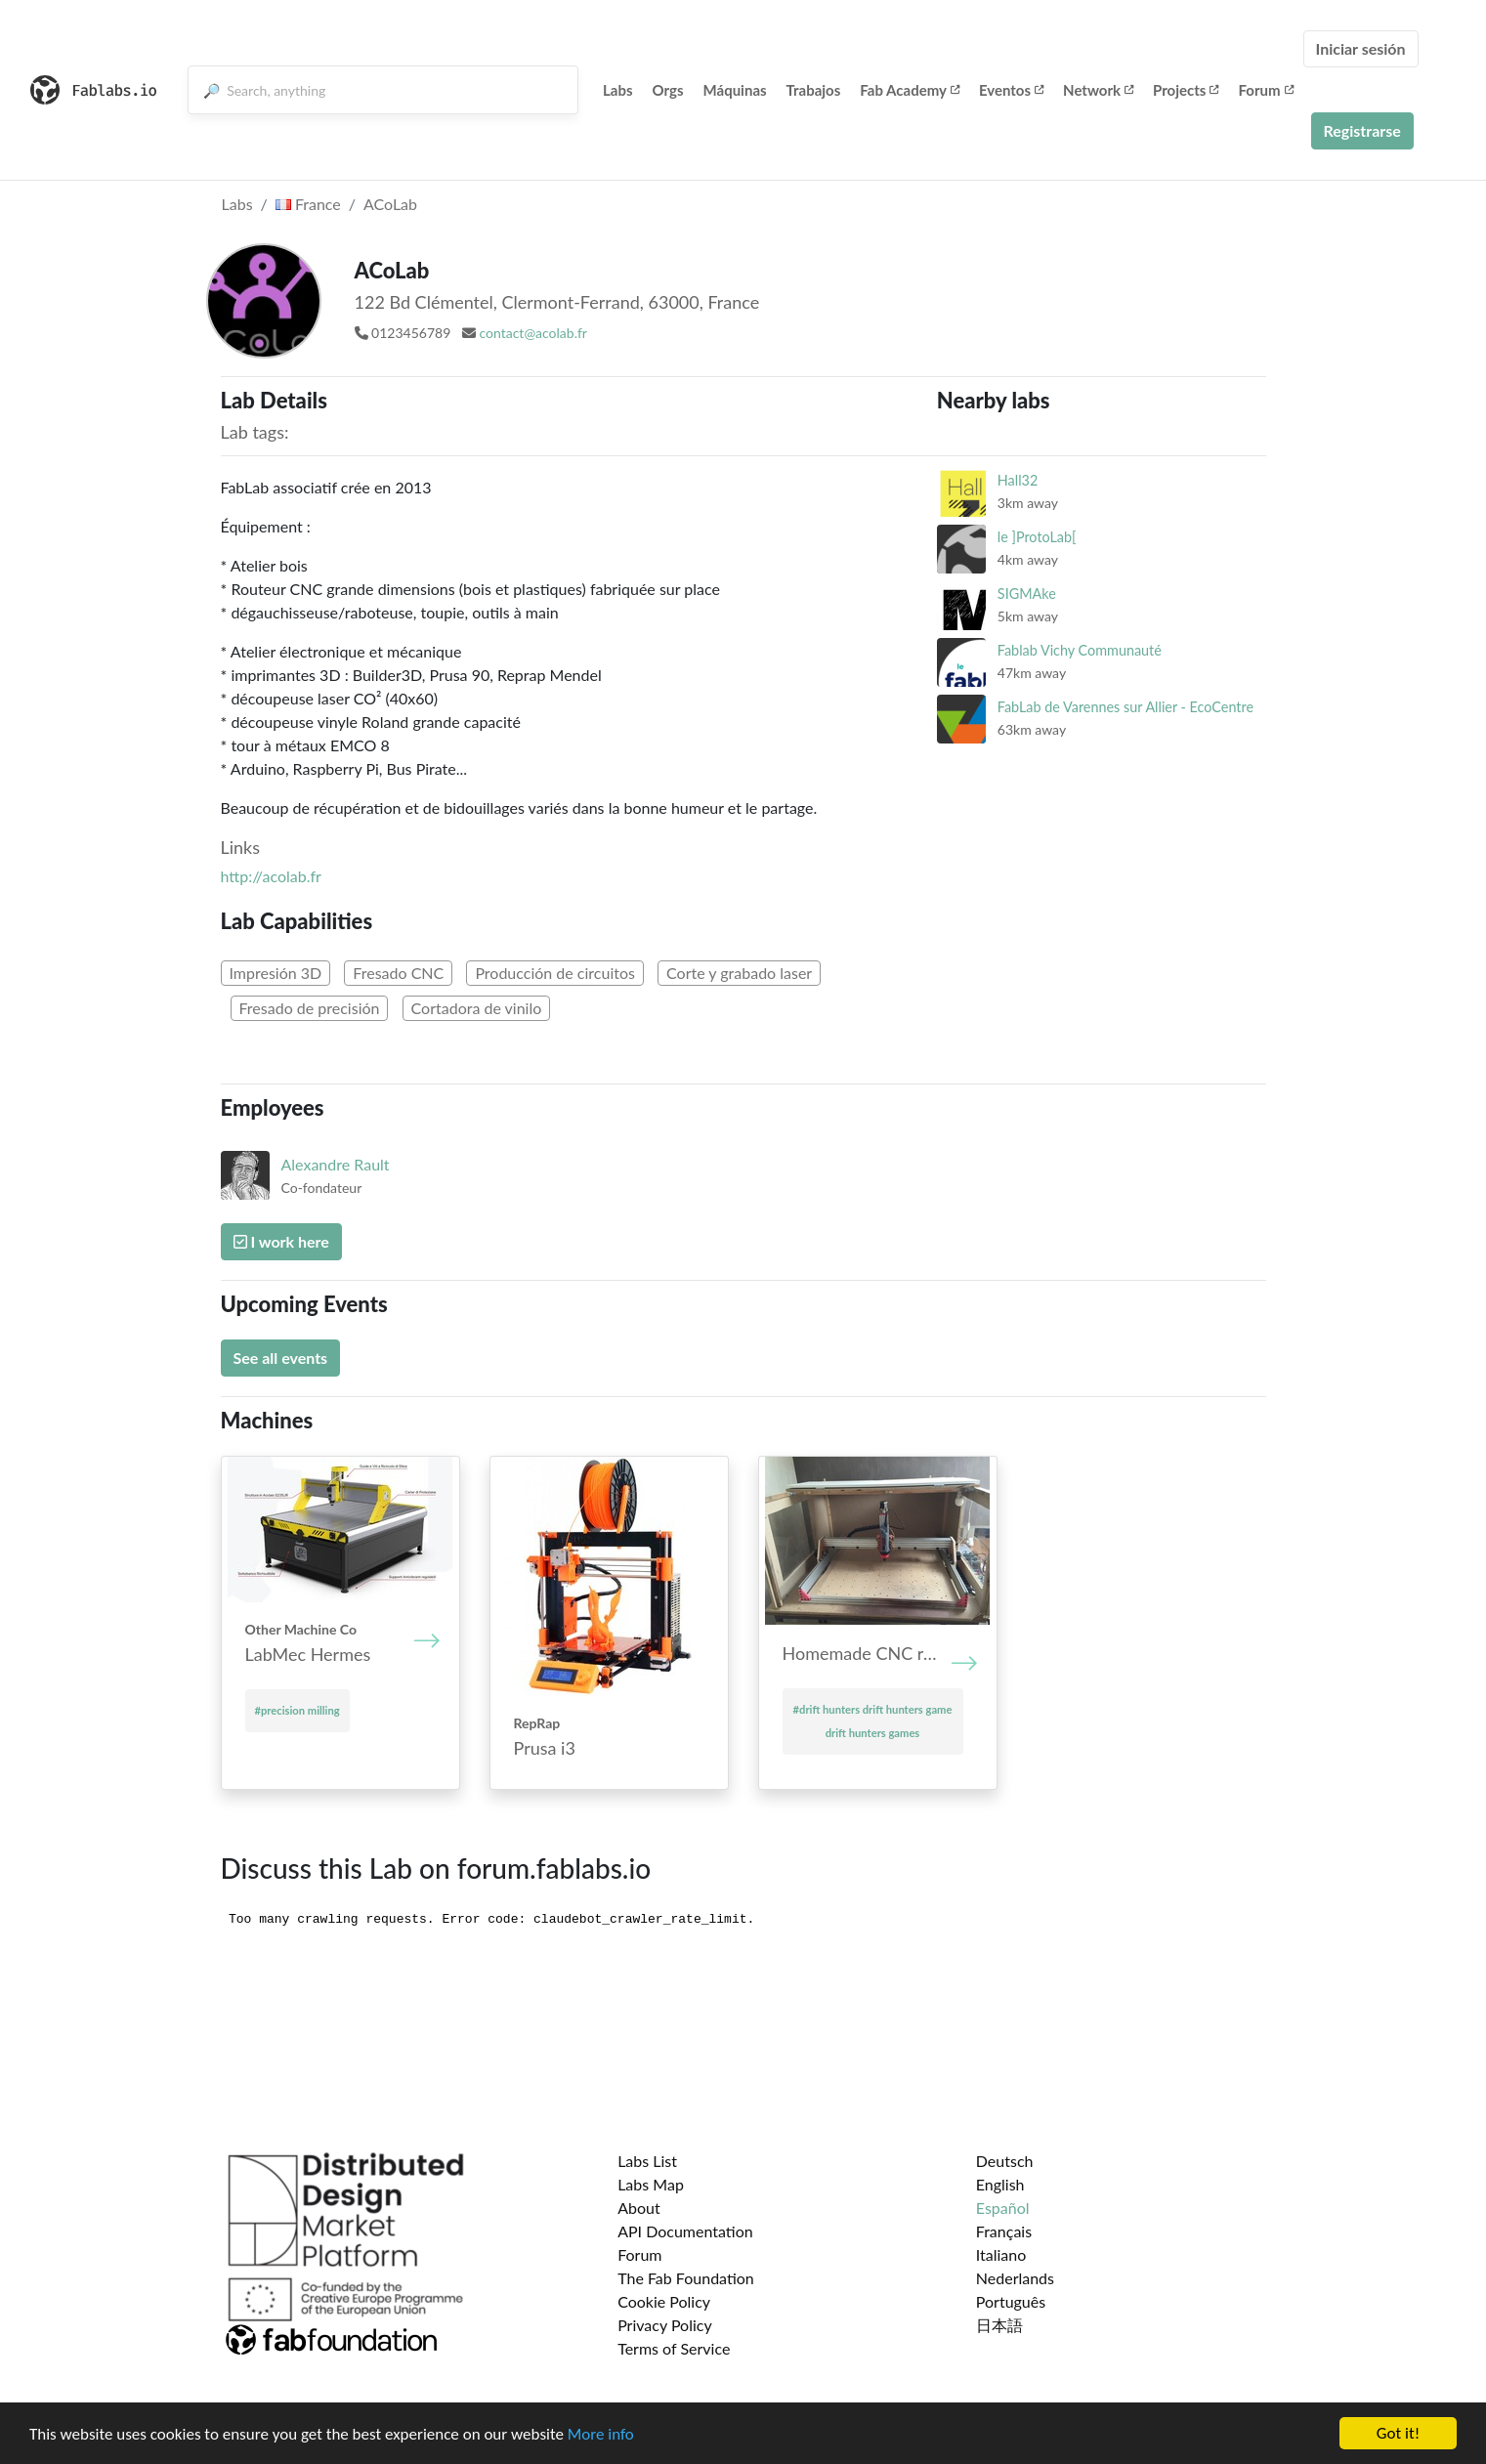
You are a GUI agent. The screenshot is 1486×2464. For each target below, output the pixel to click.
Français (1004, 2231)
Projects (1185, 90)
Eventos (1011, 90)
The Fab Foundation (685, 2278)
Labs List (647, 2160)
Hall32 (1018, 480)
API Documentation (685, 2231)
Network (1098, 90)
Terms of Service (673, 2348)
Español (1003, 2207)
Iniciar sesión (1361, 48)
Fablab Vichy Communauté (1080, 650)
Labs (618, 90)
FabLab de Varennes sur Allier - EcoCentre (1125, 707)
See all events (281, 1357)
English (1000, 2184)
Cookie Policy (663, 2301)
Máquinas (735, 90)
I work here (281, 1241)
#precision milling (297, 1710)
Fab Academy (909, 90)
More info (601, 2434)
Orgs (668, 90)
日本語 (999, 2324)
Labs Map (650, 2184)
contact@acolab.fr (532, 332)
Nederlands (1015, 2278)
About (638, 2207)
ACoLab (390, 203)
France (308, 203)
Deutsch (1005, 2160)
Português (1010, 2301)
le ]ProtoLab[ (1037, 537)
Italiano (1001, 2254)
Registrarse (1362, 130)
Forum (1265, 90)
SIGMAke (1027, 593)
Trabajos (813, 90)
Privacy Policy (664, 2324)
